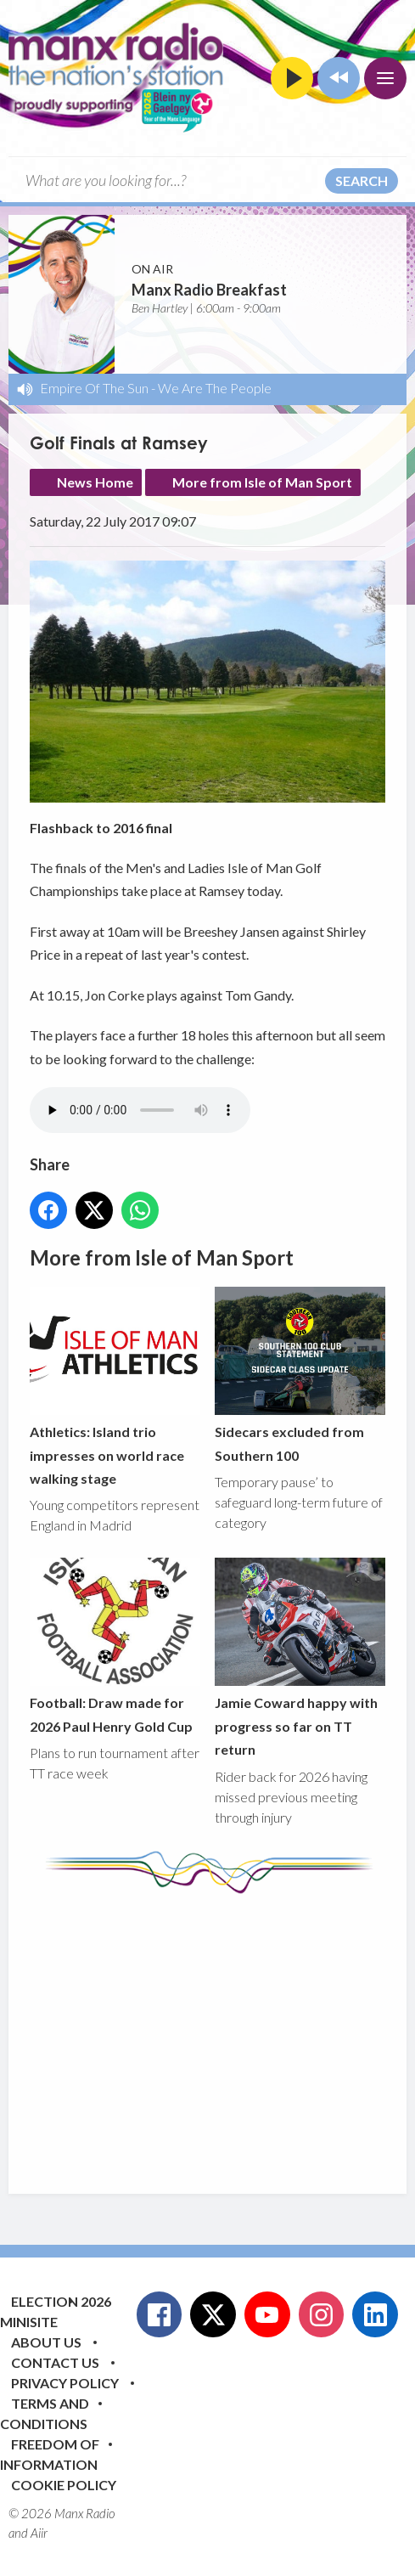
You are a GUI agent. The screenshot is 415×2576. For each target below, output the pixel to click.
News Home (95, 482)
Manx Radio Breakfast (209, 289)
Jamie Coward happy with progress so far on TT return (300, 1658)
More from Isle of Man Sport (262, 482)
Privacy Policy (65, 2383)
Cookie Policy (63, 2485)
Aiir (39, 2532)
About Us (46, 2342)
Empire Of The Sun (94, 388)
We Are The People (215, 388)
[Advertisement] (222, 2031)
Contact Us (55, 2362)
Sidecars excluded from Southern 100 (300, 1375)
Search (361, 180)
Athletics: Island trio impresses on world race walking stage (115, 1387)
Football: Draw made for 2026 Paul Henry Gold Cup (115, 1646)
